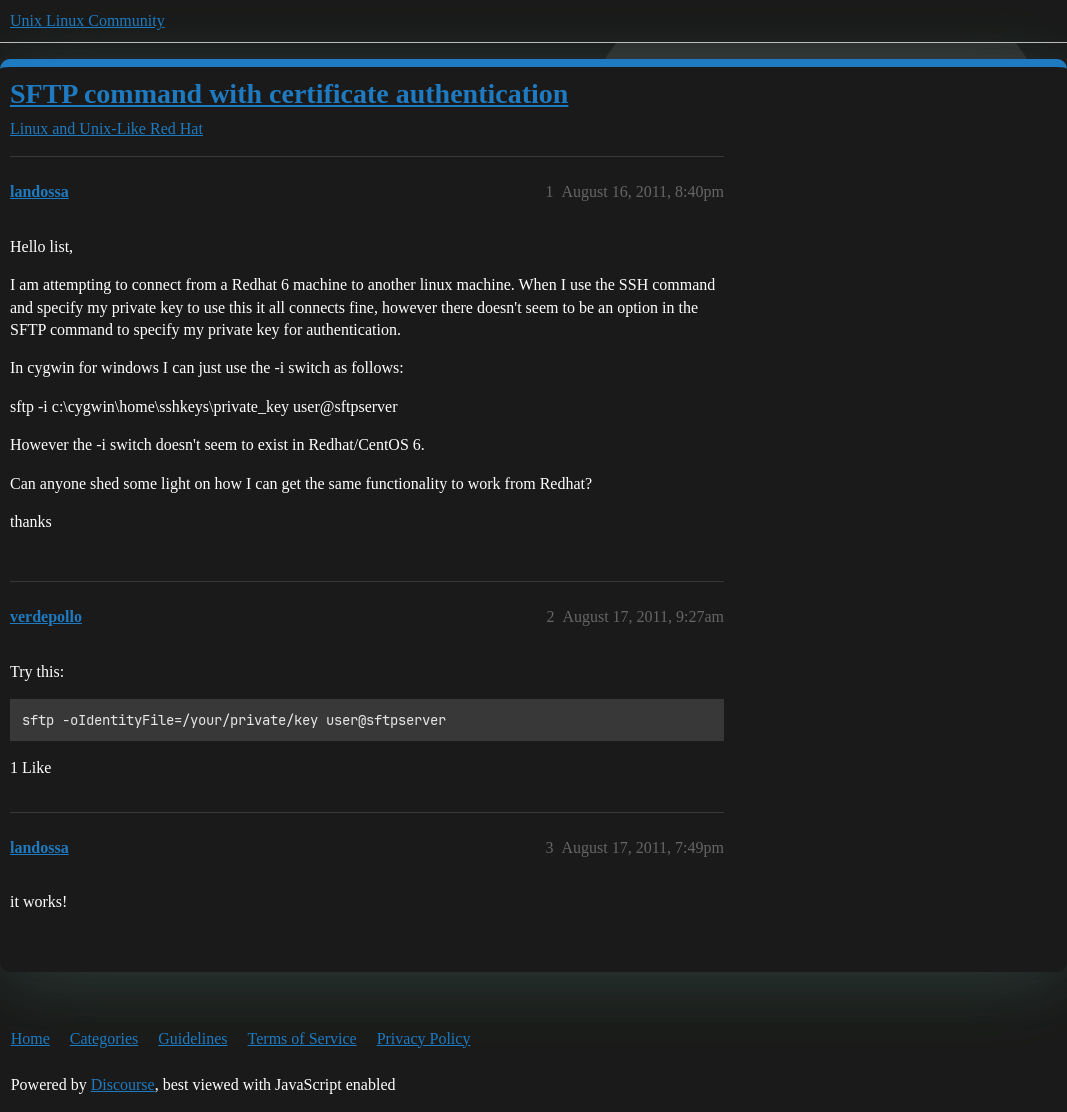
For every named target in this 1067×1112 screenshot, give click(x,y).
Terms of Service (302, 1038)
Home (30, 1038)
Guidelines (192, 1038)
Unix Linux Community (87, 20)
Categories (104, 1038)
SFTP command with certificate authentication (289, 93)
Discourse (123, 1084)
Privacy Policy (424, 1038)
